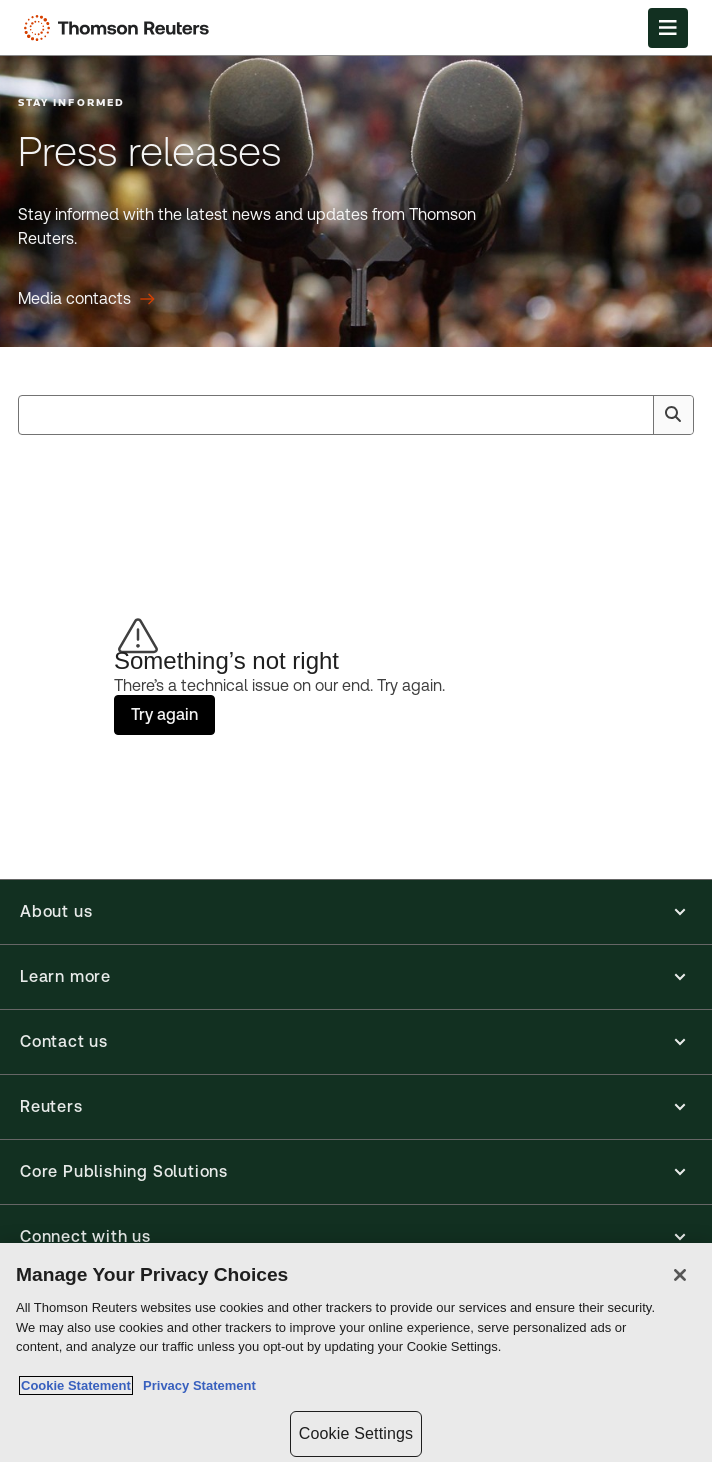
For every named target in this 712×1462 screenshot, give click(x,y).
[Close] (680, 1275)
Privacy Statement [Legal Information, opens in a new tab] (196, 1385)
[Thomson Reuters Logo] (121, 28)
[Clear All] (634, 415)
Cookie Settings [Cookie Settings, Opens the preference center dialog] (356, 1433)
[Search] (673, 415)
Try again (164, 714)
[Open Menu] (668, 28)
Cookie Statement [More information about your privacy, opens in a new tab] (76, 1385)
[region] (356, 1352)
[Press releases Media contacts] (86, 299)
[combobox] (356, 415)
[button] (356, 912)
